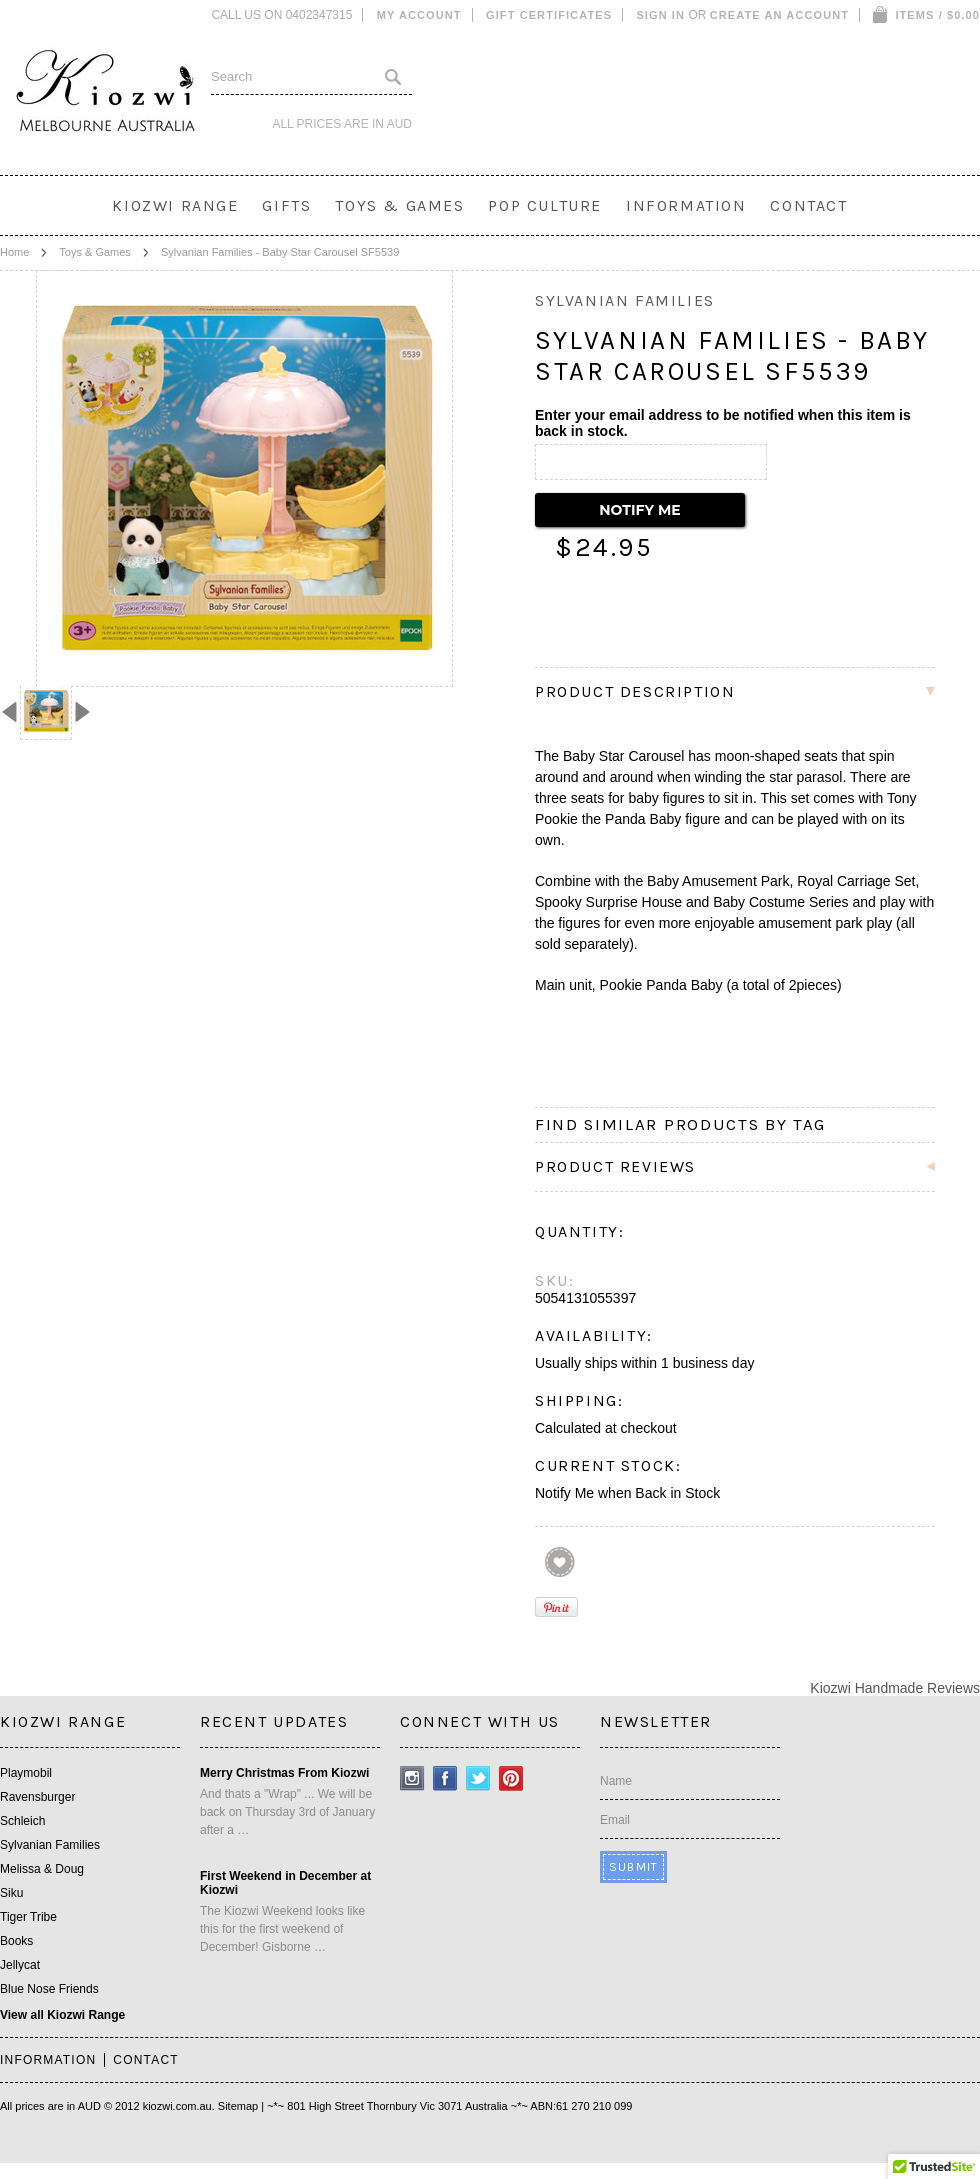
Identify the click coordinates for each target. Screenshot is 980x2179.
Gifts (286, 205)
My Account (419, 15)
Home (14, 252)
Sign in (660, 15)
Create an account (779, 15)
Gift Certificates (549, 15)
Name (616, 1781)
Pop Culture (545, 205)
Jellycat (20, 1965)
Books (16, 1941)
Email (615, 1820)
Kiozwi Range (175, 205)
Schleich (22, 1821)
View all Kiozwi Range (62, 2015)
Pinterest (511, 1778)
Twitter (478, 1778)
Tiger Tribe (28, 1917)
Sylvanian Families (50, 1845)
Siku (11, 1893)
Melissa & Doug (42, 1869)
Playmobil (26, 1773)
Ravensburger (37, 1797)
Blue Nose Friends (49, 1989)
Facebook (445, 1778)
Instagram (412, 1778)
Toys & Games (399, 205)
